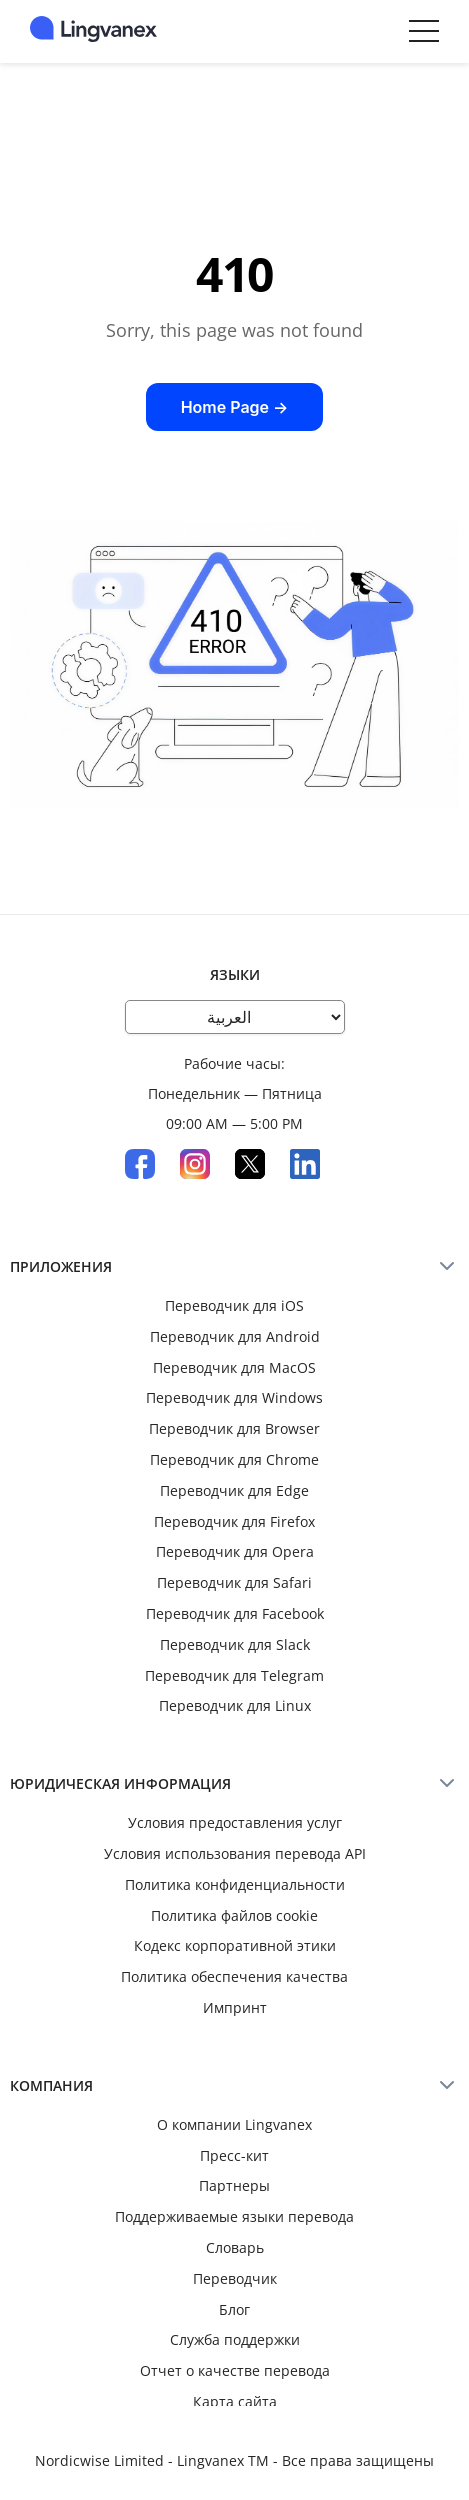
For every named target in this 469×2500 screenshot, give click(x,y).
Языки (235, 974)
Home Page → (235, 407)
